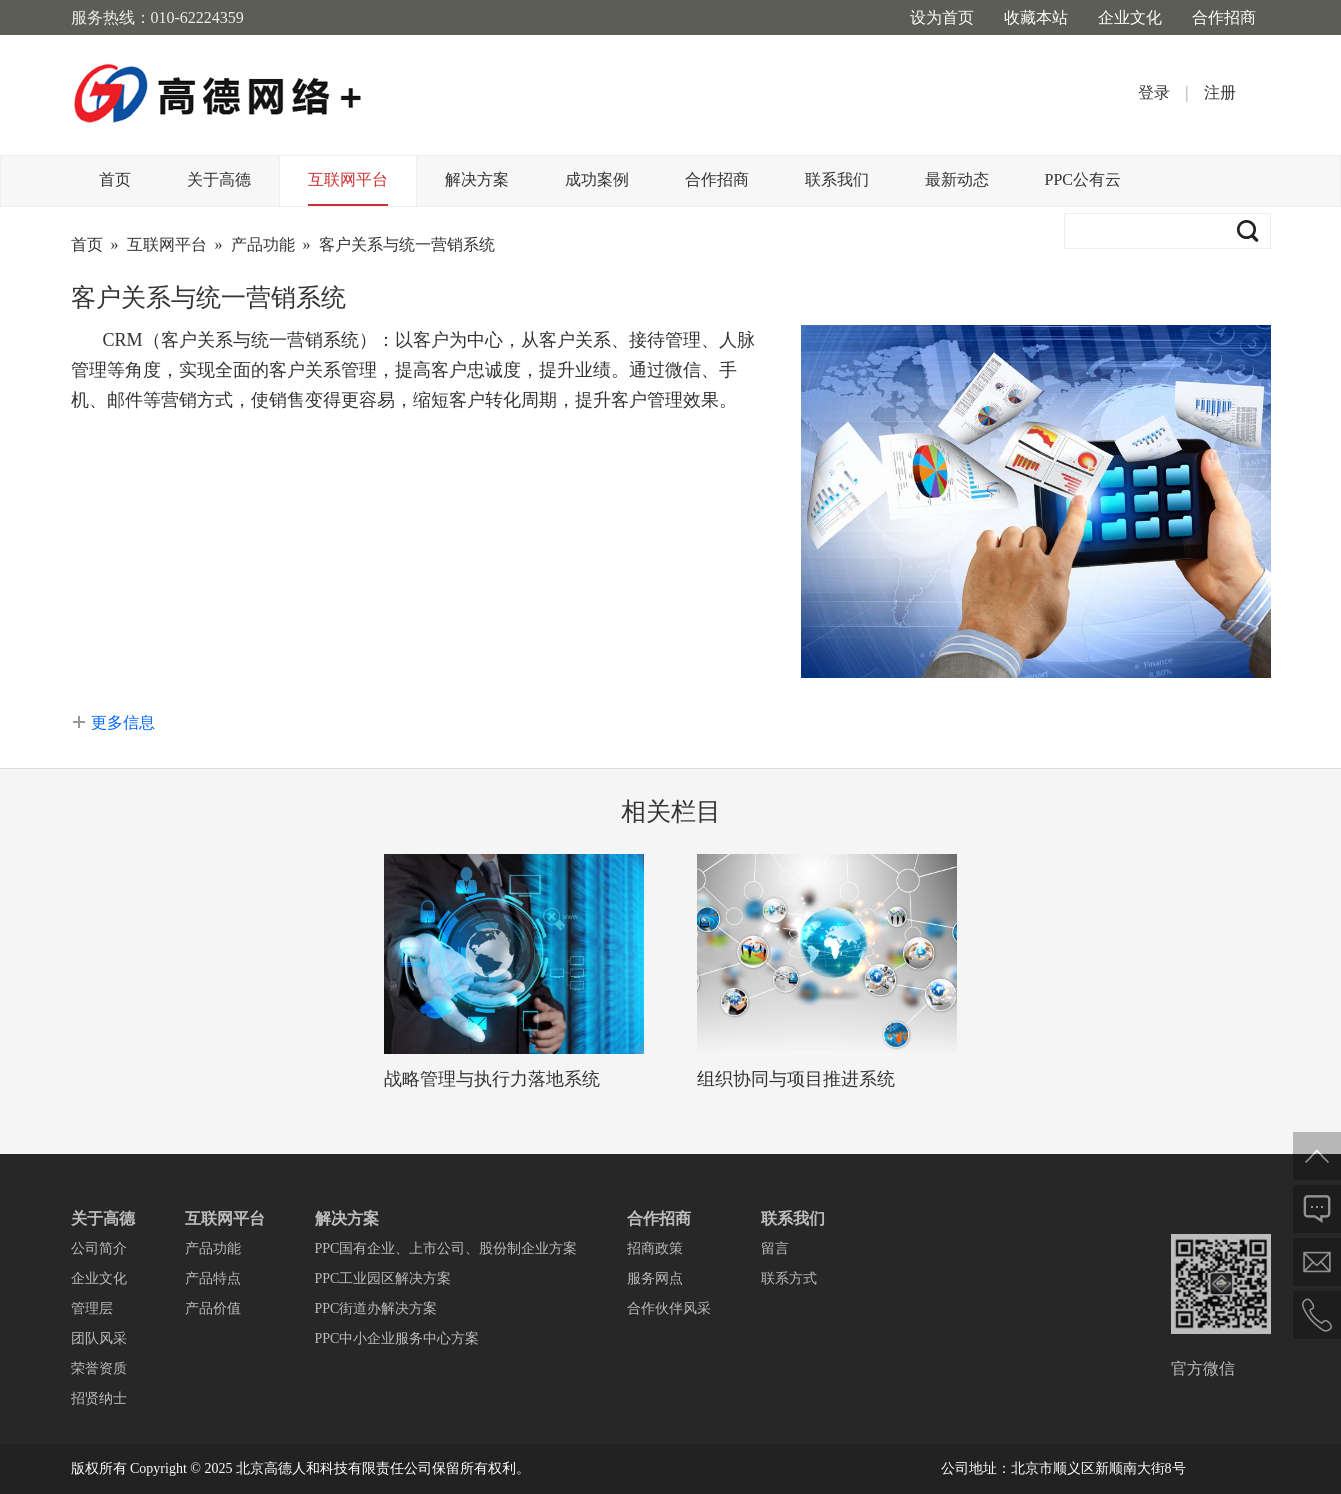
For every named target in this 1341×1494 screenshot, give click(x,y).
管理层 (92, 1308)
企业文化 (1130, 17)
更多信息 (123, 722)
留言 (775, 1248)
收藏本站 (1036, 17)
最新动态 (957, 179)
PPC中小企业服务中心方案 (397, 1338)
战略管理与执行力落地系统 (492, 1079)
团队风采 (99, 1338)
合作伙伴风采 (669, 1308)
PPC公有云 (1083, 179)
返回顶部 (1317, 1156)
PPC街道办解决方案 (376, 1308)
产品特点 (213, 1278)
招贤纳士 (99, 1398)
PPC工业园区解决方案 (383, 1278)
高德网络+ (218, 95)
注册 (1220, 92)
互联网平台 (348, 179)
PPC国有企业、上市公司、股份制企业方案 (446, 1248)
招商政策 (655, 1248)
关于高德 (219, 179)
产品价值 (213, 1308)
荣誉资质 (99, 1368)
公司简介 (99, 1248)
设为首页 (942, 17)
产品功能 (263, 244)
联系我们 (837, 179)
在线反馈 (1317, 1209)
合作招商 (1224, 17)
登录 (1154, 92)
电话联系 (1317, 1315)
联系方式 (789, 1278)
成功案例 (597, 179)
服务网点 (655, 1278)
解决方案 (477, 179)
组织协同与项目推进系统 (796, 1079)
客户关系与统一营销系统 (407, 244)
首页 (115, 179)
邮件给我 (1317, 1262)
